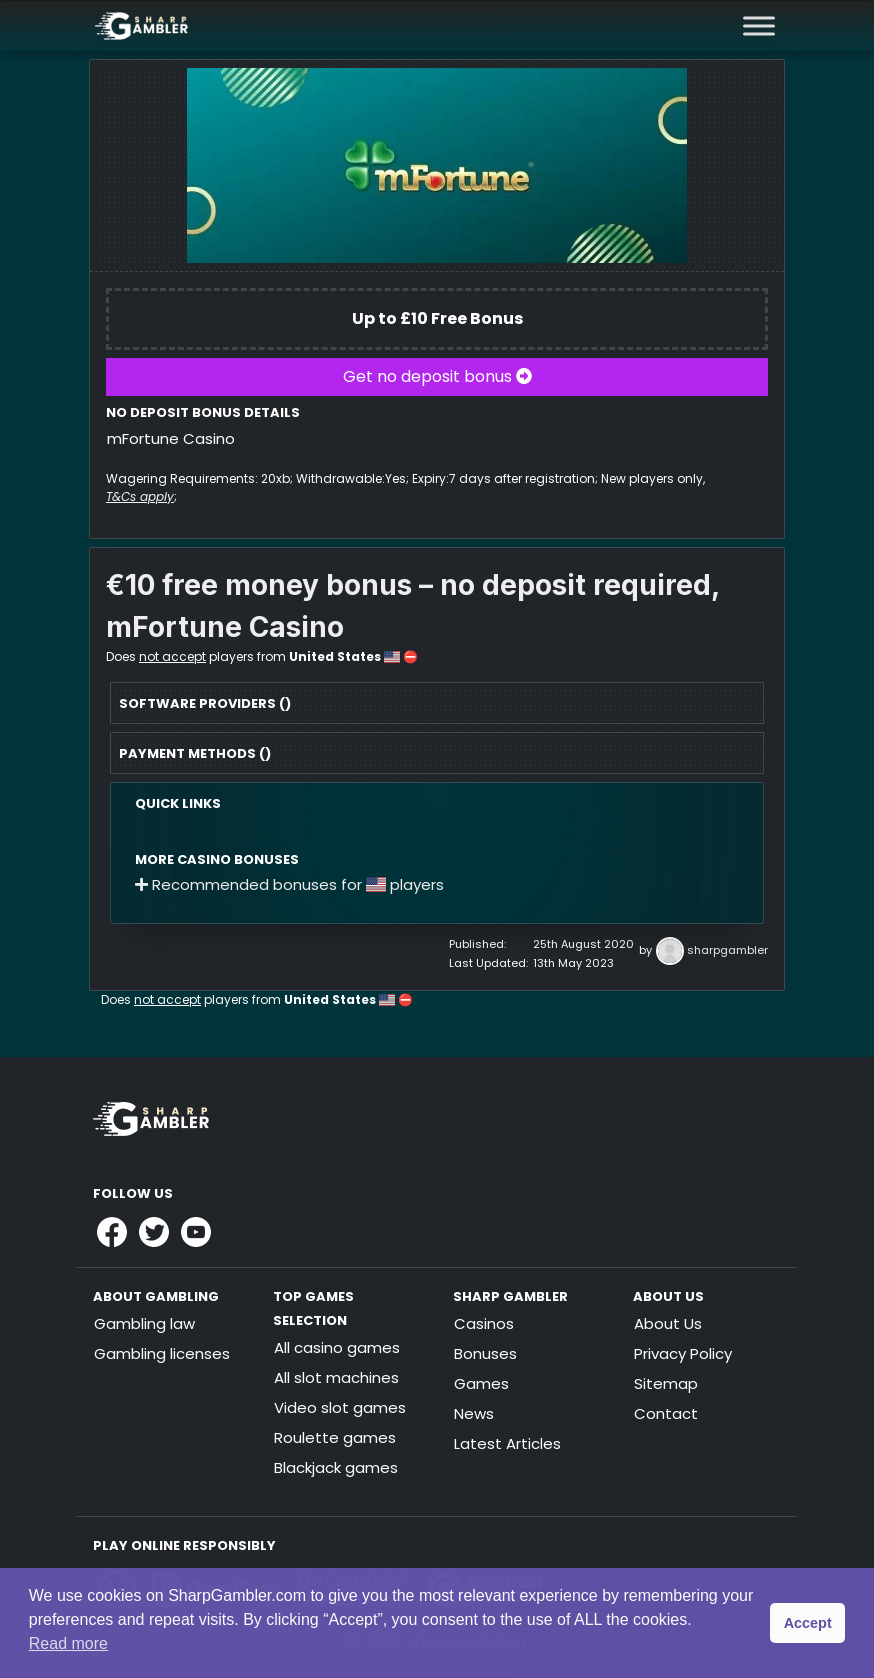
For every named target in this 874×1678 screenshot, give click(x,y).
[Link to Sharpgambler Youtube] (196, 1232)
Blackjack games (336, 1467)
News (474, 1413)
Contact (666, 1413)
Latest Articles (507, 1443)
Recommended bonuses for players (289, 884)
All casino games (337, 1347)
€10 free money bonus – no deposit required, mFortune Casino (412, 606)
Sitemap (666, 1383)
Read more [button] (68, 1643)
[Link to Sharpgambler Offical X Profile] (154, 1232)
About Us (668, 1323)
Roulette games (335, 1437)
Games (481, 1383)
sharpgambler (727, 950)
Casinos (484, 1323)
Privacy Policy (683, 1353)
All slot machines (336, 1377)
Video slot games (340, 1407)
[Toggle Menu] (759, 25)
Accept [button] (808, 1623)
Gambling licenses (162, 1353)
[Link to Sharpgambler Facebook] (112, 1232)
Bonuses (485, 1353)
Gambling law (144, 1323)
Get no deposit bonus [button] (437, 376)
